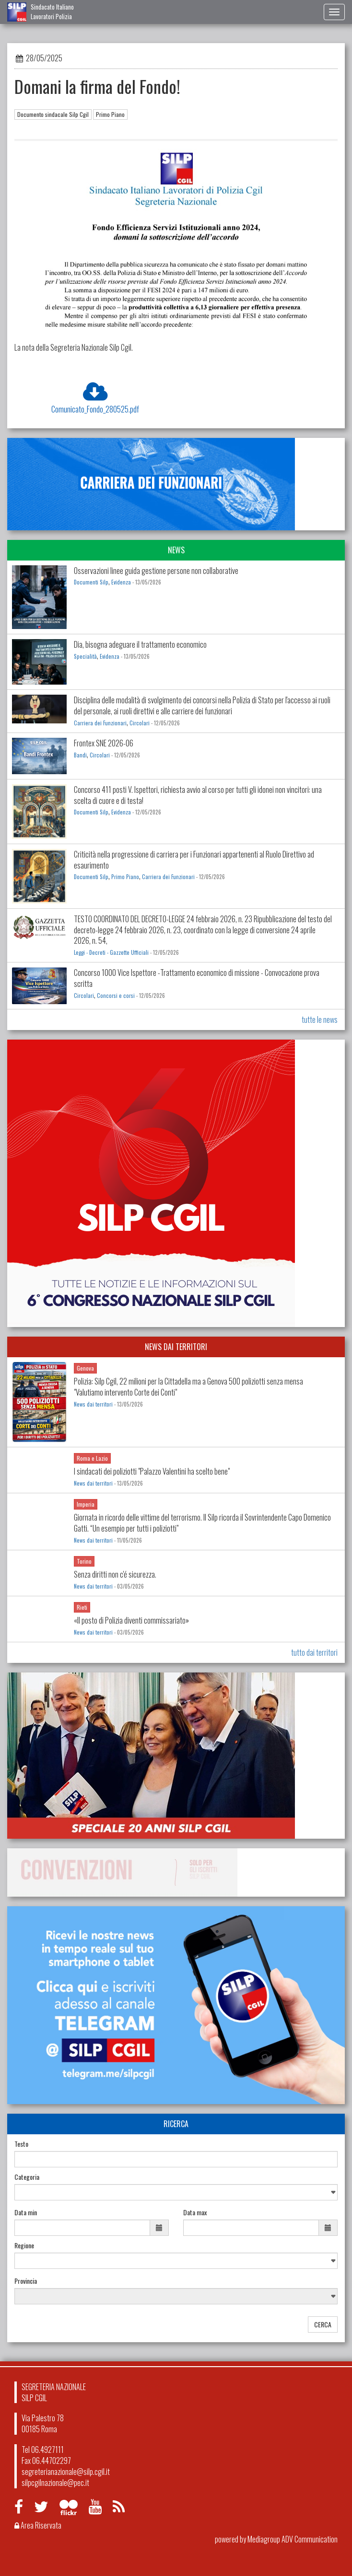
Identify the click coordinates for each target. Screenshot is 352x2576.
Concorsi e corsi (116, 995)
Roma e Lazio (92, 1458)
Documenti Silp (91, 582)
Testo (21, 2144)
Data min (25, 2212)
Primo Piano (110, 114)
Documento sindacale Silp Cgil (53, 114)
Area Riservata (37, 2525)
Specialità (85, 656)
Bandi (80, 755)
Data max (195, 2212)
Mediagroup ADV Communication (292, 2539)
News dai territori (93, 1404)
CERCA (322, 2324)
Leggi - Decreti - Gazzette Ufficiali (111, 952)
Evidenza (121, 582)
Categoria (26, 2177)
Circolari (139, 723)
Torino (84, 1561)
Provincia (25, 2281)
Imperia (85, 1504)
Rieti (82, 1607)
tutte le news (320, 1019)
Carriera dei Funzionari (100, 723)
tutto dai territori (314, 1652)
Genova (85, 1368)
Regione (24, 2245)
